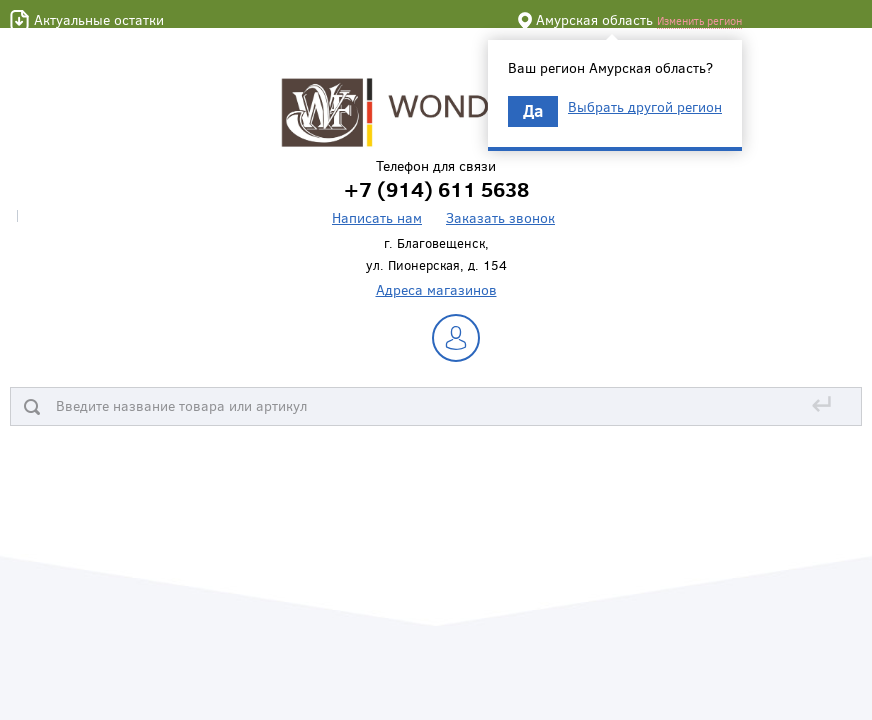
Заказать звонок (500, 217)
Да (533, 110)
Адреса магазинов (436, 289)
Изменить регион (699, 20)
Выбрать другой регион (645, 107)
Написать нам (377, 217)
